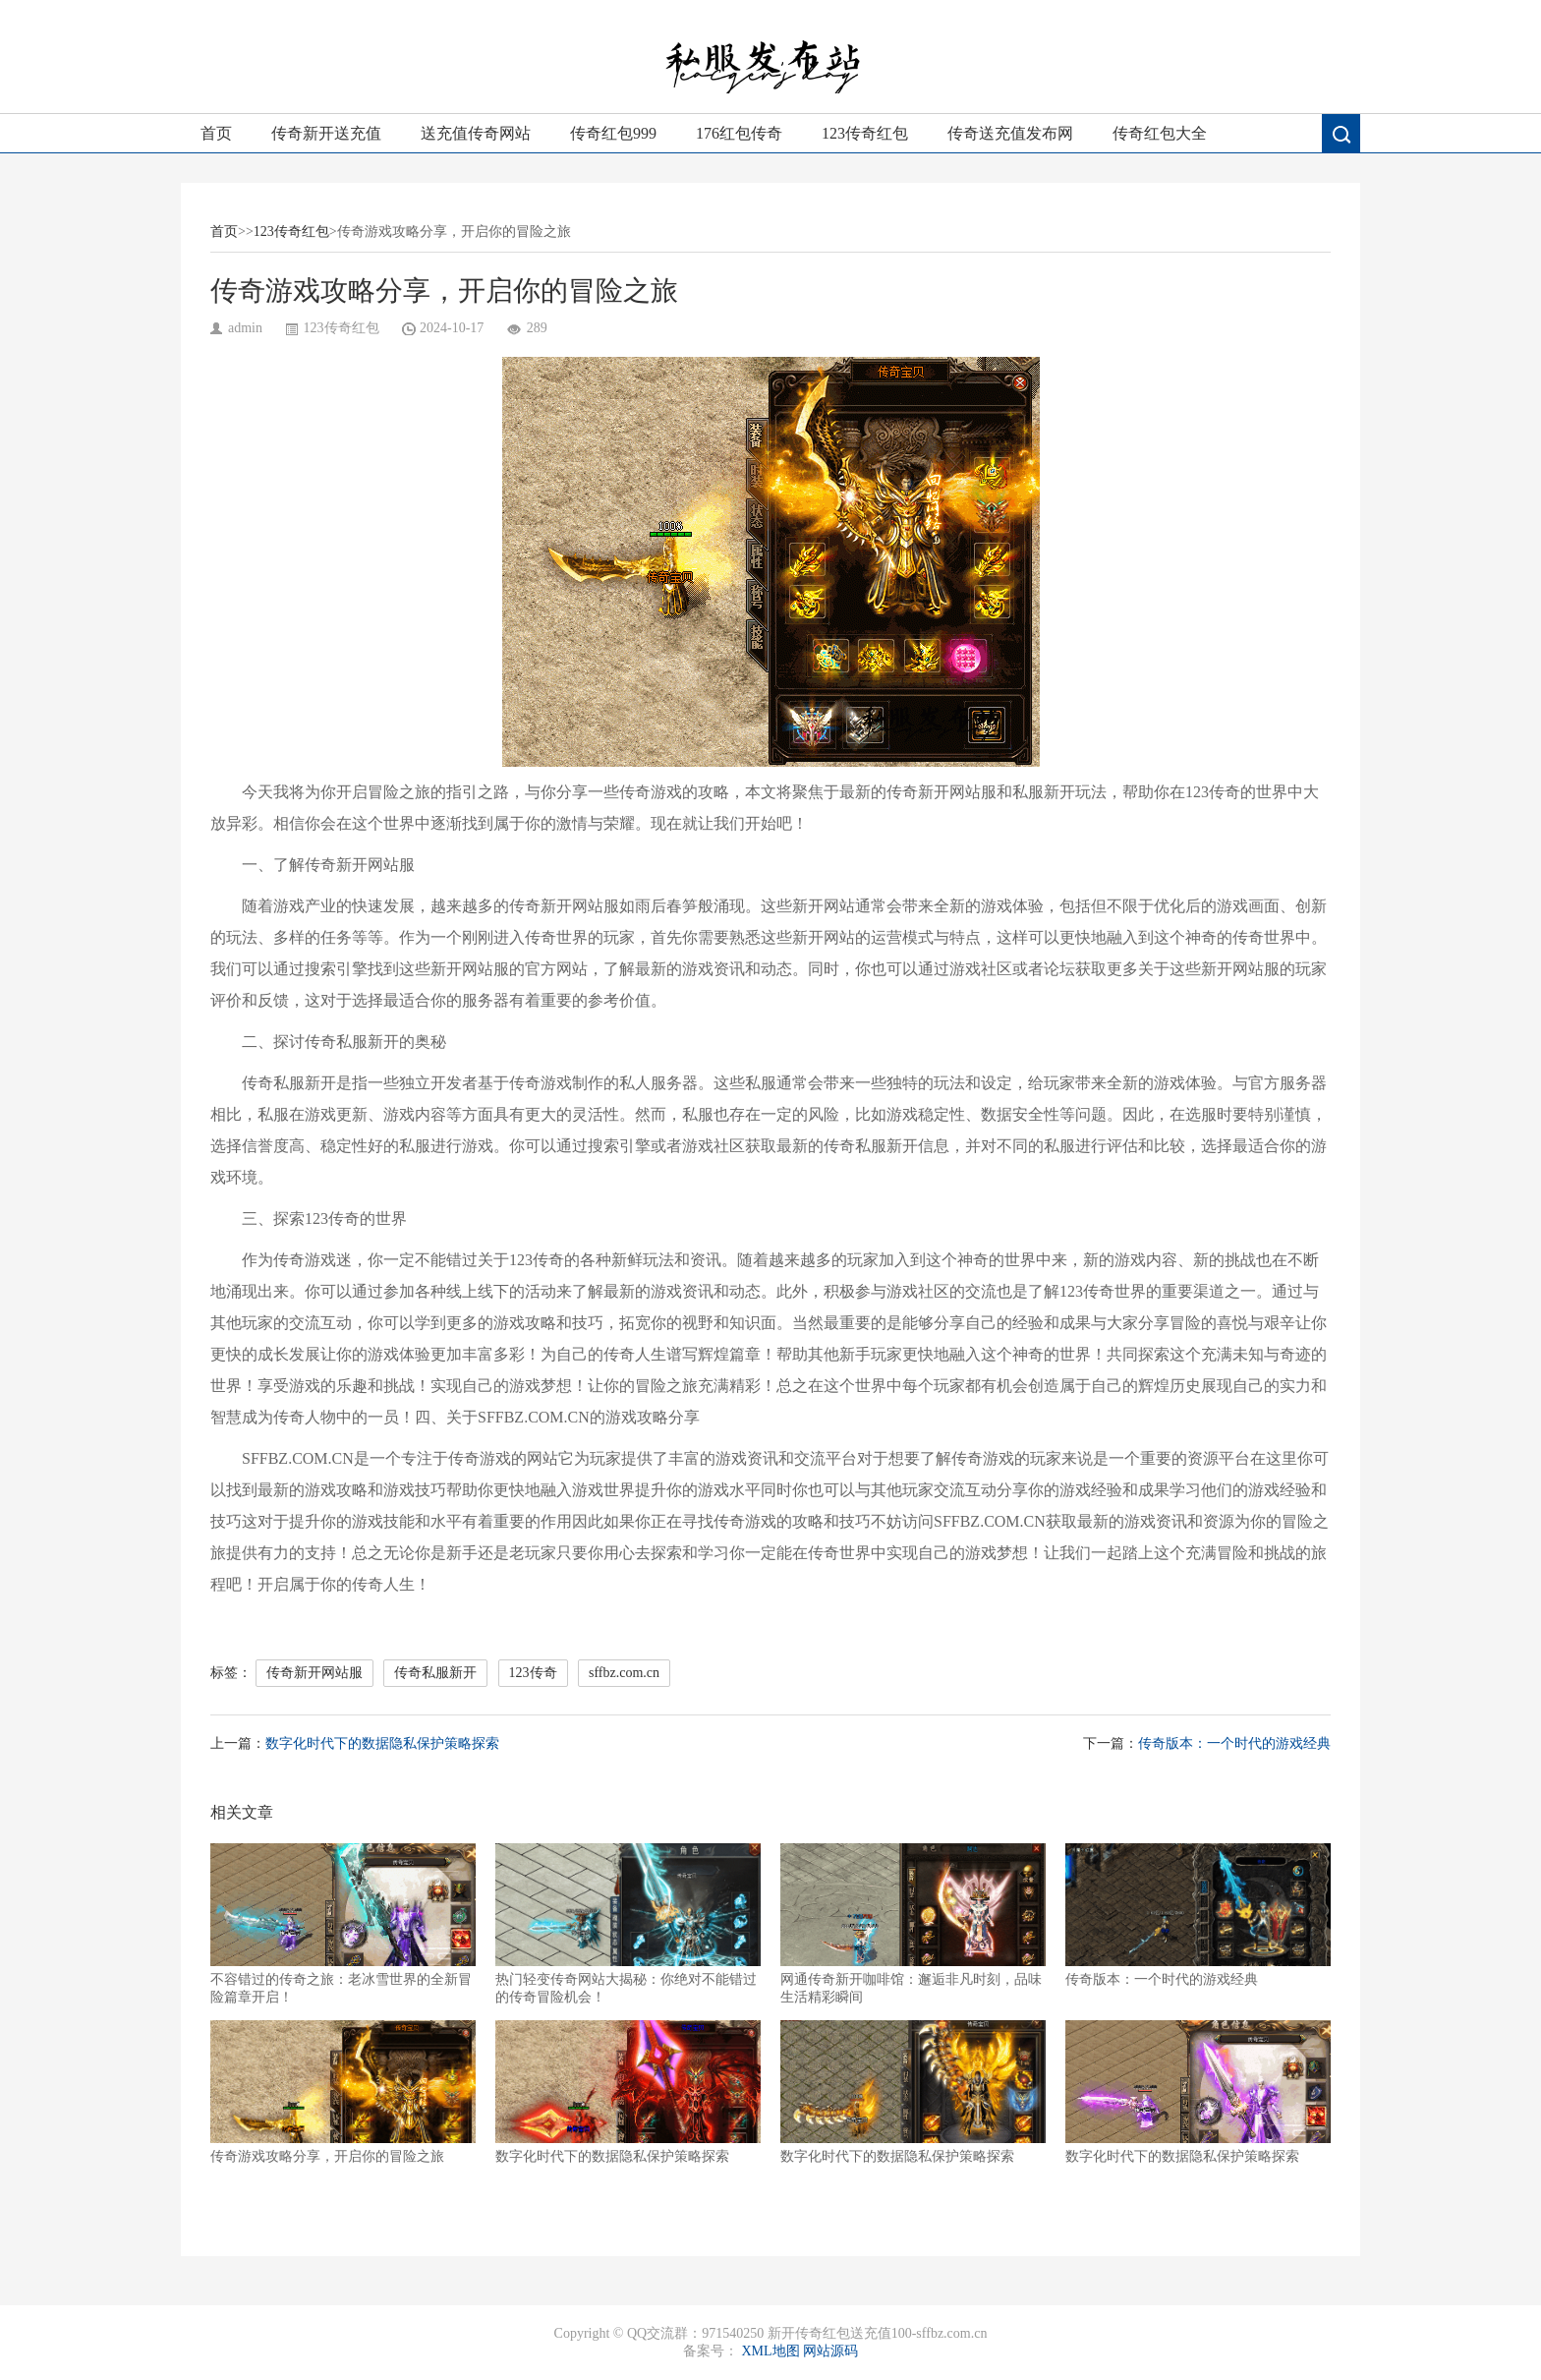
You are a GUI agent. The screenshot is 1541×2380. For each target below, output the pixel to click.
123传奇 (533, 1672)
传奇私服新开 (435, 1672)
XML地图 (770, 2351)
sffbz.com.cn (624, 1672)
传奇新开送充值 (326, 133)
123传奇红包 (865, 133)
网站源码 (830, 2351)
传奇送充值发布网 (1010, 133)
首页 (216, 133)
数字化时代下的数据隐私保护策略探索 (382, 1743)
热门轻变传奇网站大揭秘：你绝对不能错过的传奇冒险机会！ (628, 1923)
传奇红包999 (613, 133)
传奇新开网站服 (314, 1672)
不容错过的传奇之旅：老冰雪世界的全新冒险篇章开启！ (343, 1923)
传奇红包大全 (1160, 133)
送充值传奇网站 (476, 133)
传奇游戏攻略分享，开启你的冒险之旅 (343, 2092)
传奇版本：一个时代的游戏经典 (1234, 1743)
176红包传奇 (739, 133)
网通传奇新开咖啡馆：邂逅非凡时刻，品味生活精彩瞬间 (913, 1923)
